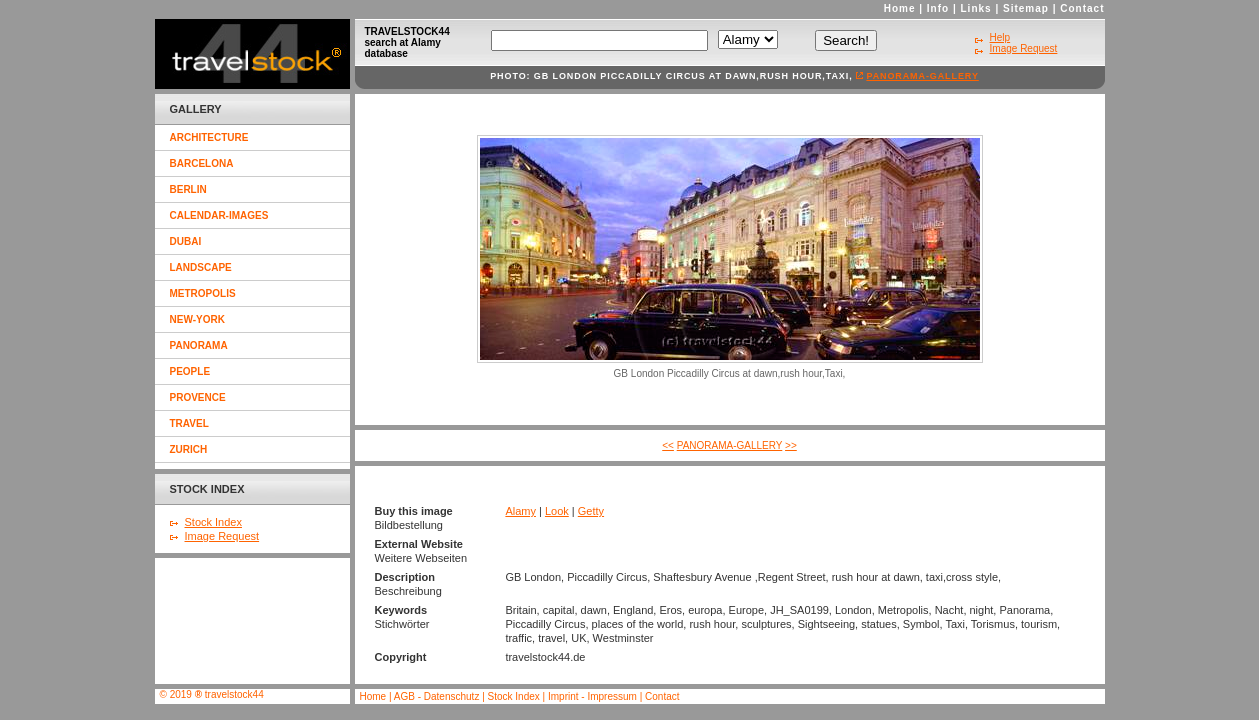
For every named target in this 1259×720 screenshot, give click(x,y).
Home (900, 8)
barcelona (202, 163)
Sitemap (1026, 8)
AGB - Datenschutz (437, 696)
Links (976, 8)
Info (938, 8)
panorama (199, 345)
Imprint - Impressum (592, 696)
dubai (186, 241)
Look (557, 511)
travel (189, 423)
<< (668, 445)
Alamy (520, 511)
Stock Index (213, 522)
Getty (591, 511)
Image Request (222, 536)
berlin (188, 189)
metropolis (203, 293)
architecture (209, 137)
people (190, 371)
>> (791, 445)
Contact (1082, 8)
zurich (189, 449)
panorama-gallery (922, 76)
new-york (197, 319)
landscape (201, 267)
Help (1000, 37)
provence (198, 397)
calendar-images (219, 215)
